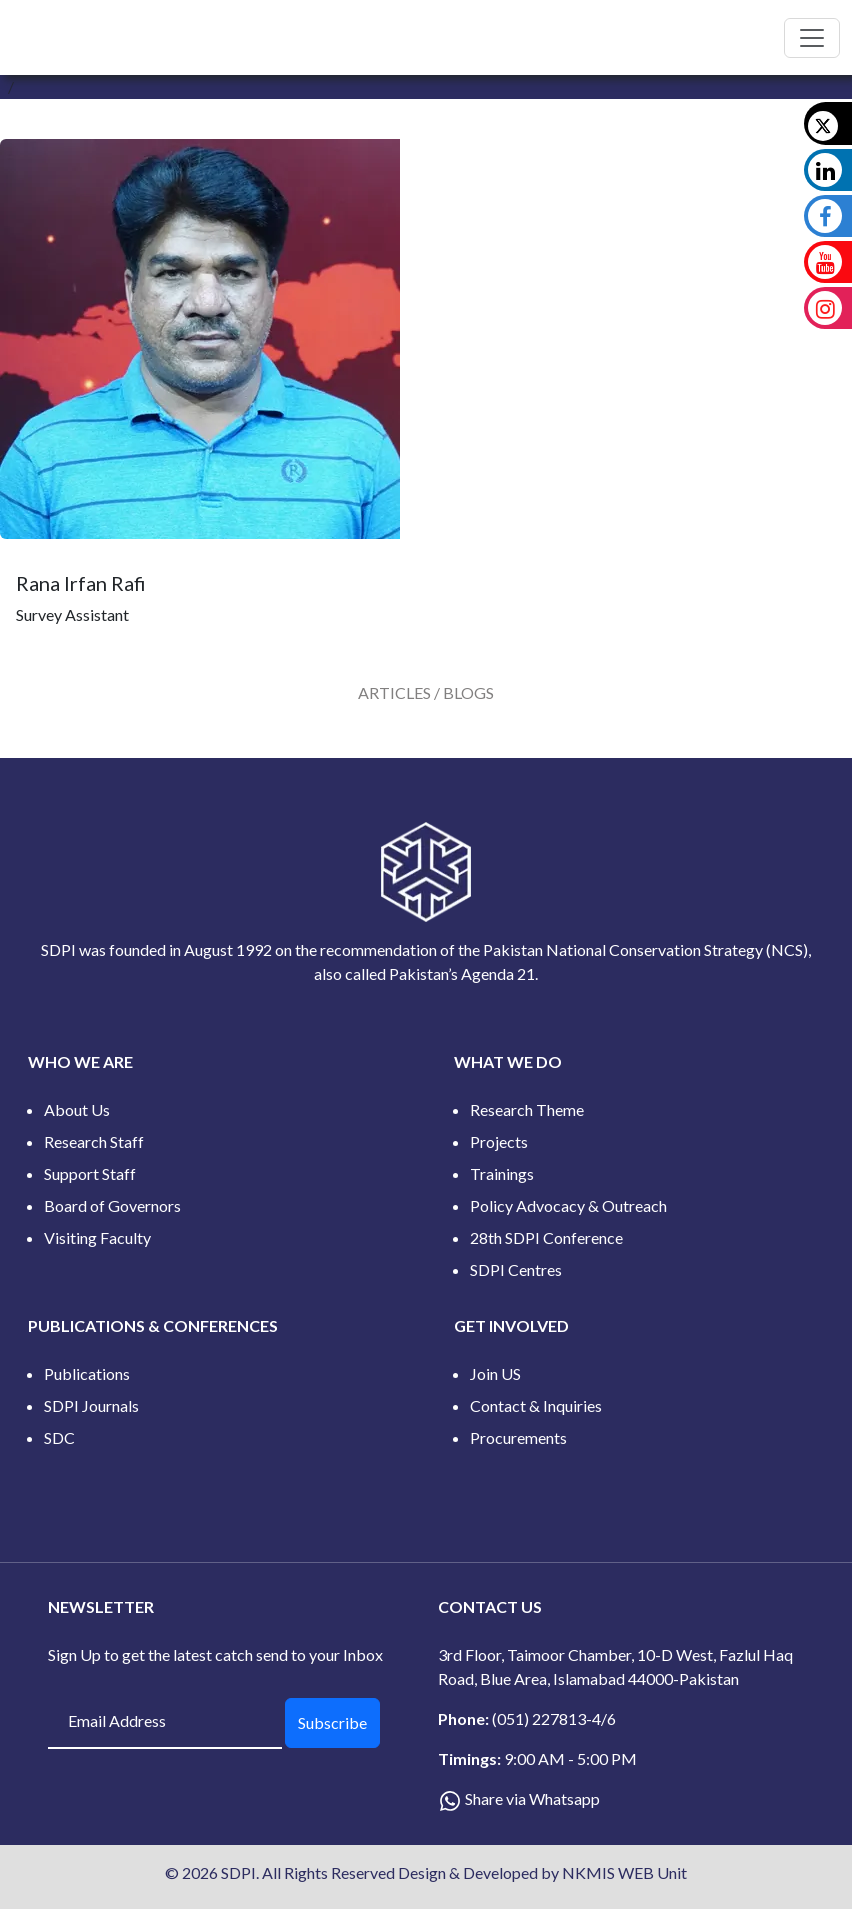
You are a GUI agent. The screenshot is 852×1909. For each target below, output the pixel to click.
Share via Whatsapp (532, 1798)
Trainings (502, 1173)
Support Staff (90, 1173)
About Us (77, 1109)
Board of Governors (112, 1205)
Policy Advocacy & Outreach (568, 1205)
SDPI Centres (516, 1269)
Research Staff (94, 1141)
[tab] (426, 692)
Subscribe (332, 1722)
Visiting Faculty (97, 1237)
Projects (499, 1141)
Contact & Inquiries (536, 1405)
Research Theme (527, 1109)
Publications (87, 1373)
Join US (495, 1373)
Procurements (518, 1437)
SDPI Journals (91, 1405)
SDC (59, 1437)
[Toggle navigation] (812, 38)
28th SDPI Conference (546, 1237)
